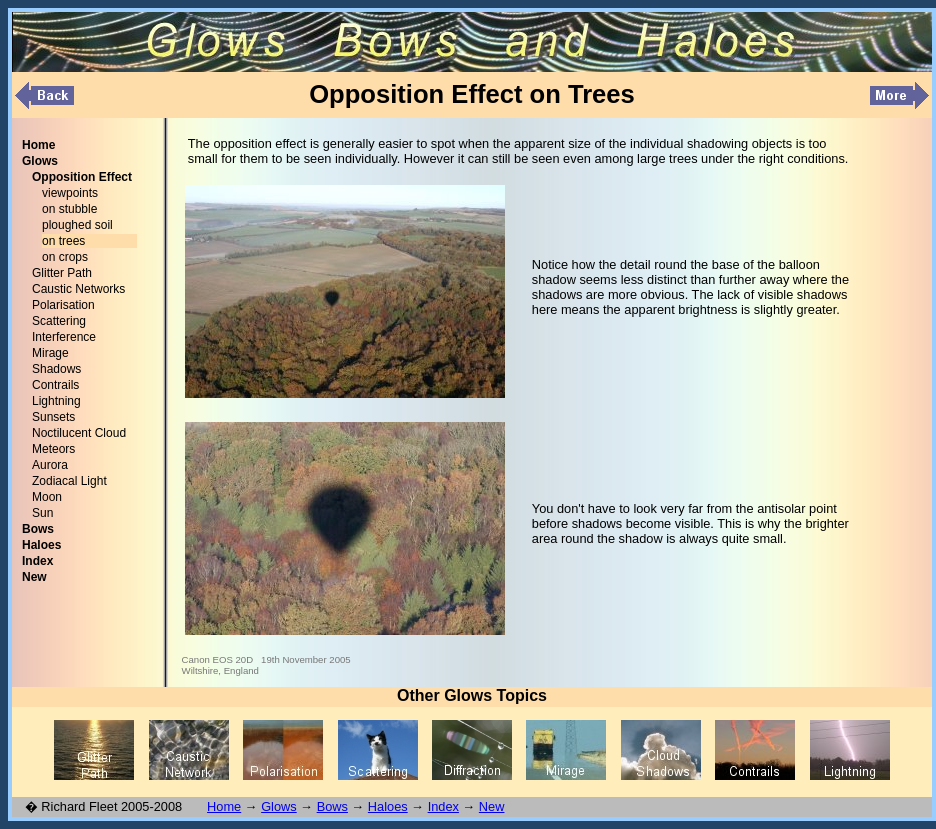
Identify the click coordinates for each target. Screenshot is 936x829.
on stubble (69, 209)
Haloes (388, 806)
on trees (63, 241)
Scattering (59, 321)
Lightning (56, 401)
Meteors (53, 449)
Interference (64, 337)
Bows (332, 806)
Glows (279, 806)
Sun (42, 513)
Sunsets (53, 417)
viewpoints (70, 193)
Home (224, 806)
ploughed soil (77, 225)
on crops (65, 257)
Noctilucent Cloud (79, 433)
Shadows (56, 369)
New (492, 806)
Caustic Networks (78, 289)
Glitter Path (62, 273)
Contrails (55, 385)
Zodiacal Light (69, 481)
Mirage (50, 353)
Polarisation (63, 305)
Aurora (50, 465)
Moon (47, 497)
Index (443, 806)
